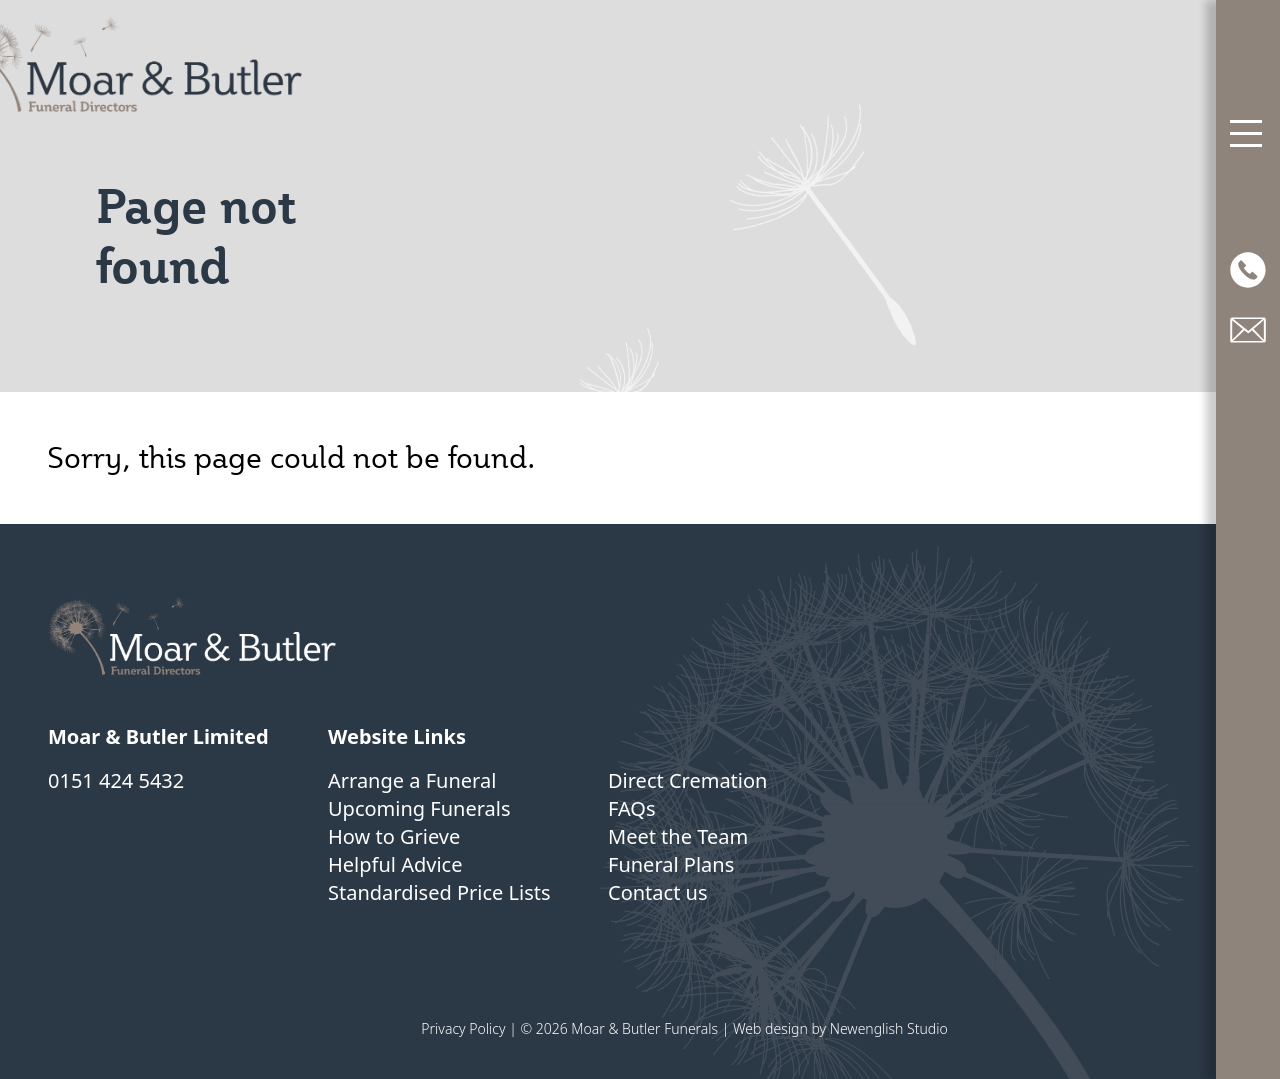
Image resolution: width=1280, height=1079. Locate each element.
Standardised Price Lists (439, 892)
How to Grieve (394, 836)
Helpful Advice (395, 864)
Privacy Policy (463, 1028)
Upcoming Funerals (419, 808)
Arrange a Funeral (412, 780)
